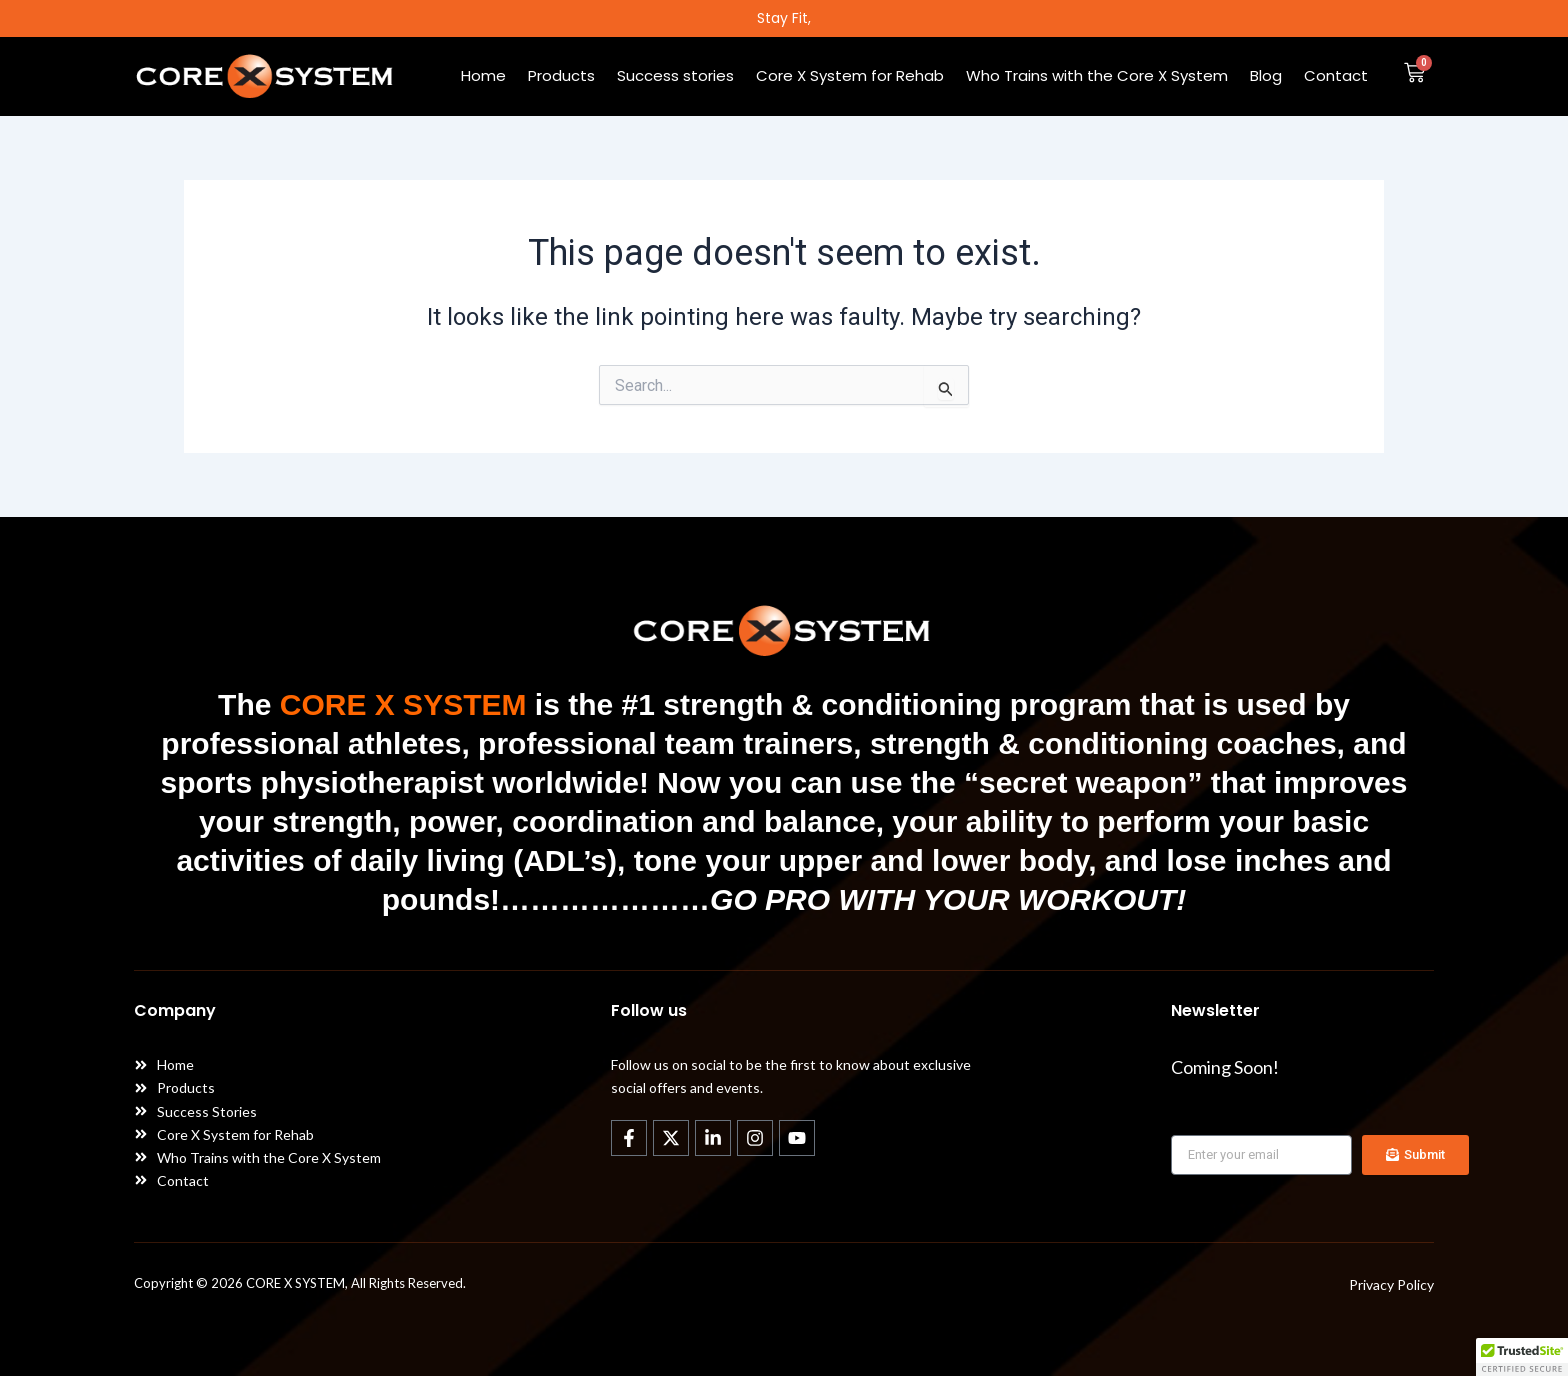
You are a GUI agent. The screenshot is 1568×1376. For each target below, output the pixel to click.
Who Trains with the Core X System (1097, 76)
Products (561, 76)
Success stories (675, 76)
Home (483, 76)
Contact (1336, 76)
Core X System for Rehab (850, 76)
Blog (1266, 76)
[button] (1522, 1357)
